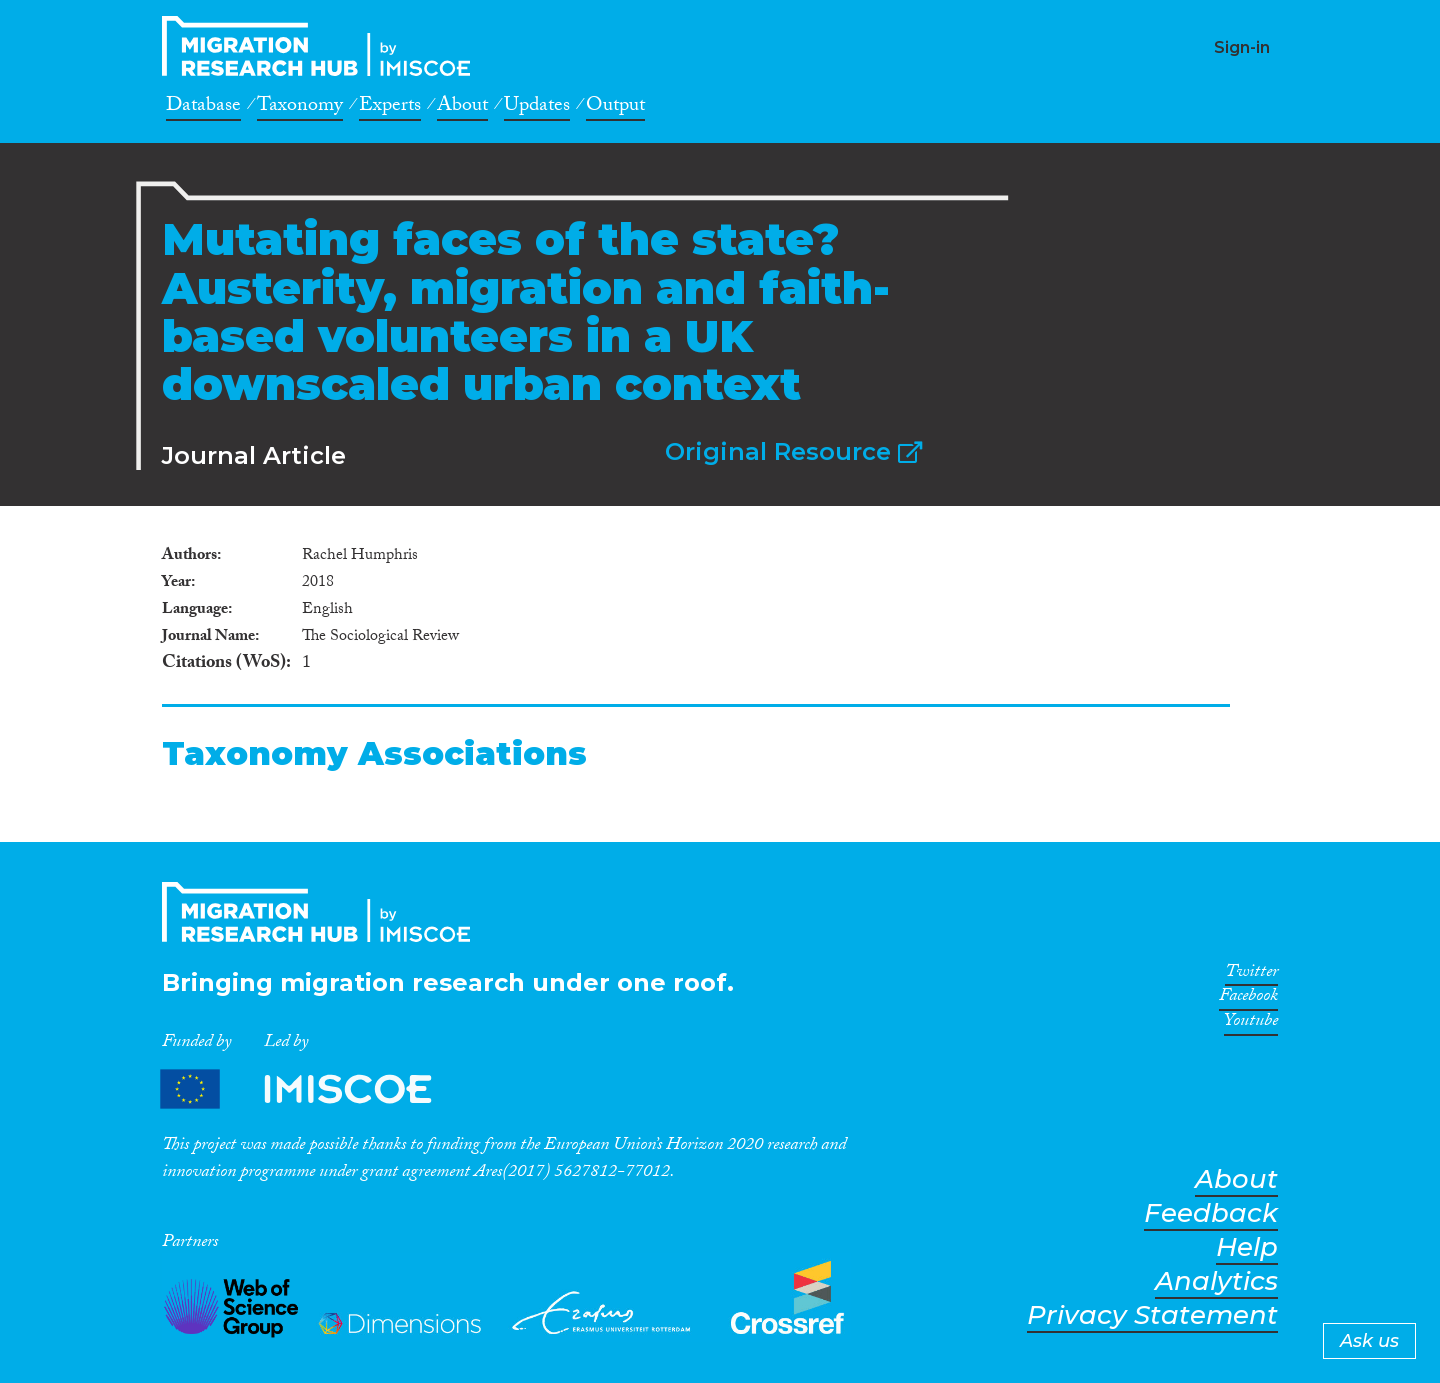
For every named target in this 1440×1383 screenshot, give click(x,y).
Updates (537, 108)
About (462, 108)
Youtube (1251, 1024)
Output (615, 108)
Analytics (1216, 1281)
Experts (390, 108)
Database (203, 108)
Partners (313, 1089)
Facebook (1248, 999)
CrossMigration (322, 46)
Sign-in (1242, 47)
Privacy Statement (1152, 1315)
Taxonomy (300, 108)
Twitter (1251, 975)
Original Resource (793, 451)
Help (1247, 1247)
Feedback (1211, 1213)
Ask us (1369, 1341)
